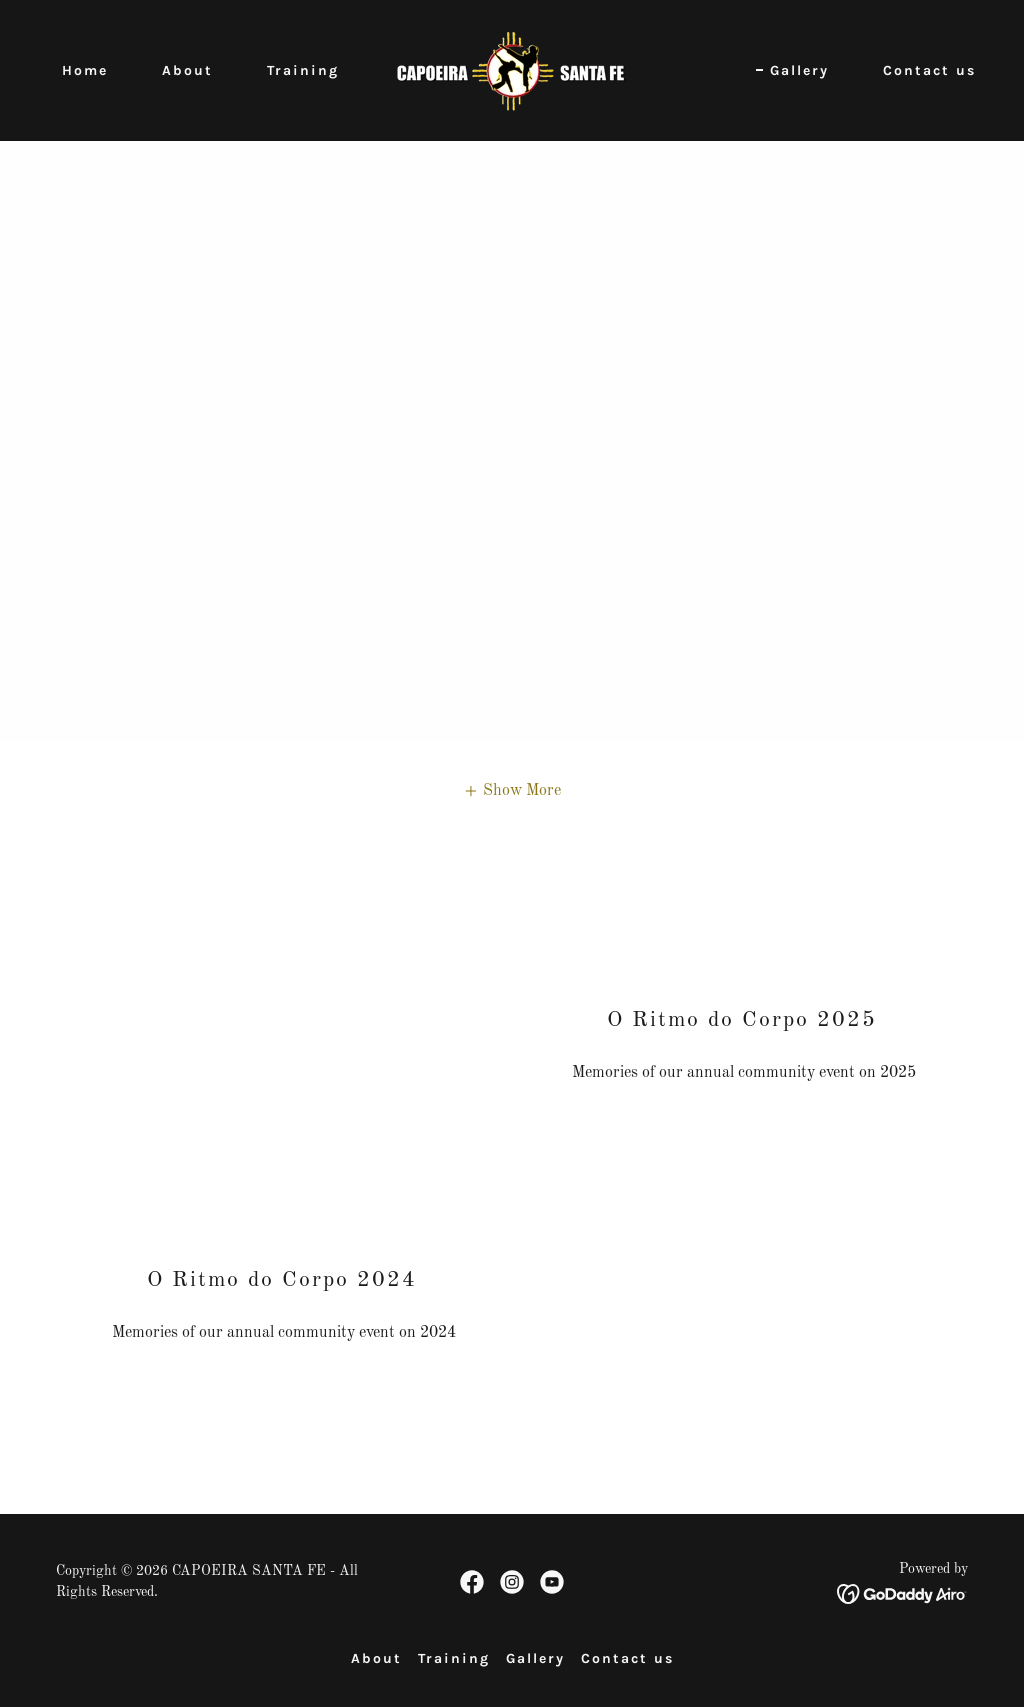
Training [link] (303, 70)
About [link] (187, 70)
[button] (512, 791)
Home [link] (85, 70)
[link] (512, 70)
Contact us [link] (929, 70)
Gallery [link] (799, 70)
